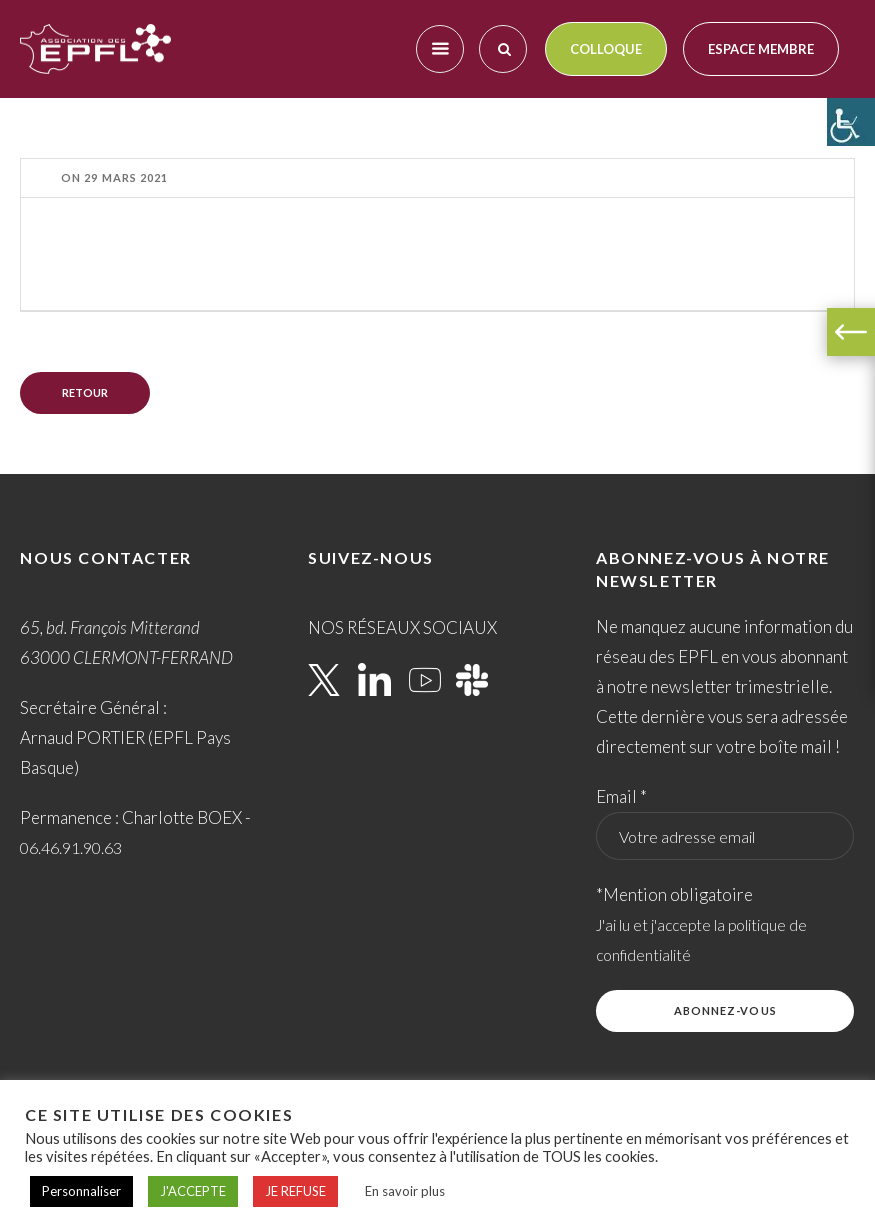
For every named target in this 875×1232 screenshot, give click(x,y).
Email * (621, 796)
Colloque (606, 49)
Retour (85, 392)
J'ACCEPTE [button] (193, 1191)
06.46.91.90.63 (71, 847)
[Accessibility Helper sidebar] (851, 122)
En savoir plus (405, 1191)
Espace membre (761, 49)
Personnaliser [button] (81, 1191)
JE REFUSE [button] (295, 1191)
